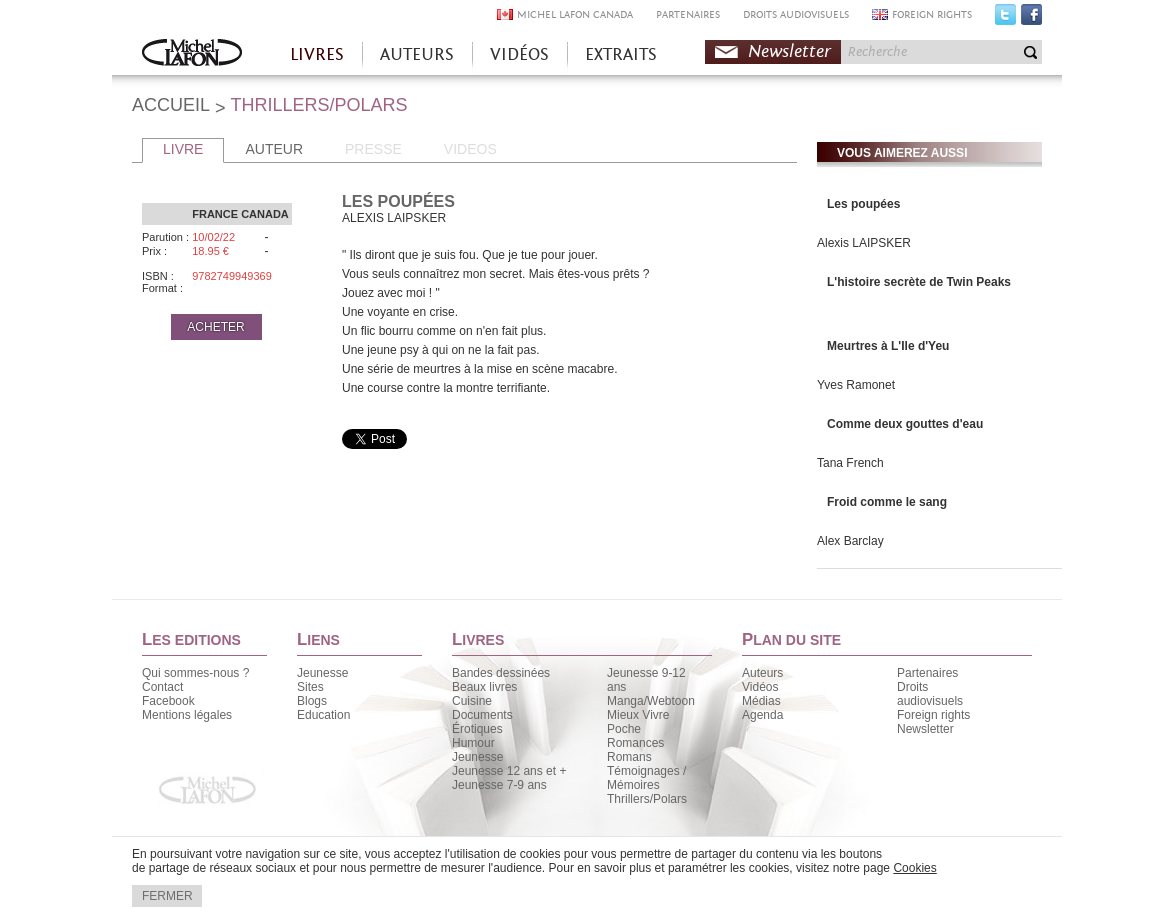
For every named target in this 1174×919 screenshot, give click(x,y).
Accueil (192, 54)
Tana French (850, 463)
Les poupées (863, 204)
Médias (761, 701)
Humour (473, 743)
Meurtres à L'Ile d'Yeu (888, 346)
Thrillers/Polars (647, 799)
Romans (629, 757)
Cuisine (472, 701)
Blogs (312, 701)
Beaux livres (484, 687)
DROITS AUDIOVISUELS (796, 14)
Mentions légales (187, 715)
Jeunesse (322, 673)
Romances (635, 743)
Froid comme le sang (887, 502)
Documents (482, 715)
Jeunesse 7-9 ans (499, 785)
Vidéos (760, 687)
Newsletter (789, 51)
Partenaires (927, 673)
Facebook (1031, 19)
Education (323, 715)
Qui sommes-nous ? (195, 673)
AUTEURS (417, 54)
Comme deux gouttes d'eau (905, 424)
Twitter (1005, 19)
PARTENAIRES (688, 14)
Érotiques (477, 729)
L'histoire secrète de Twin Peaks (919, 282)
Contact (162, 687)
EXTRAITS (621, 54)
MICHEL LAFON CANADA (575, 14)
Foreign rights (933, 715)
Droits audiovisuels (930, 694)
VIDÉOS (519, 54)
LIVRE (183, 149)
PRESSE (373, 149)
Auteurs (762, 673)
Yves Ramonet (856, 385)
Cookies (914, 868)
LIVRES (317, 54)
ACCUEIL (171, 105)
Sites (310, 687)
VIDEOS (470, 149)
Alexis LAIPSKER (864, 243)
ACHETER (215, 327)
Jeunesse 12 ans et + (509, 771)
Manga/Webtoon (651, 701)
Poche (624, 729)
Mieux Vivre (638, 715)
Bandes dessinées (501, 673)
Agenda (762, 715)
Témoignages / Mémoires (646, 778)
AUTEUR (274, 149)
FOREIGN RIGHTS (932, 14)
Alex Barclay (850, 541)
